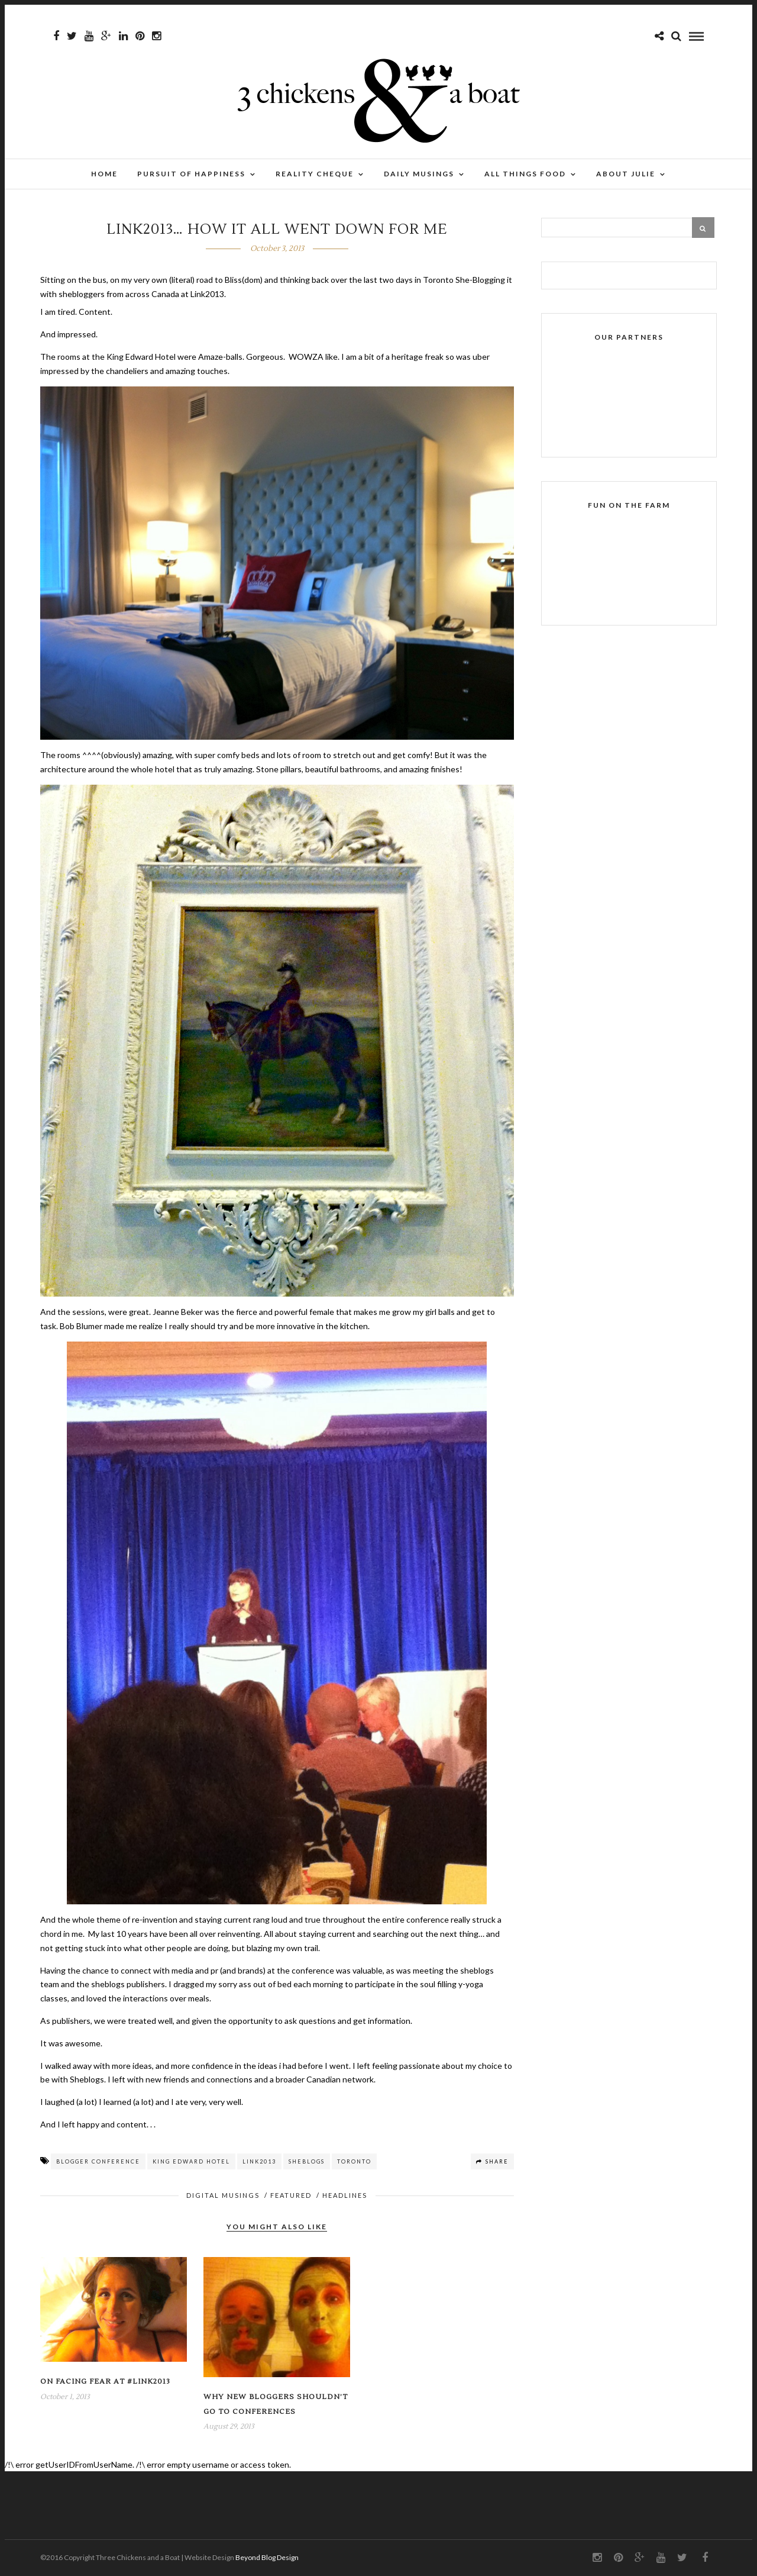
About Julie (625, 173)
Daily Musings (419, 173)
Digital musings (223, 2195)
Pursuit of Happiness (191, 173)
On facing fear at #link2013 (105, 2381)
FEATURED (291, 2195)
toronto (354, 2161)
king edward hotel (191, 2161)
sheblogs (307, 2161)
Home (104, 173)
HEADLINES (344, 2195)
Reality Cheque (315, 173)
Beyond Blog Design (267, 2557)
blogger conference (98, 2161)
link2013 (259, 2161)
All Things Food (525, 173)
